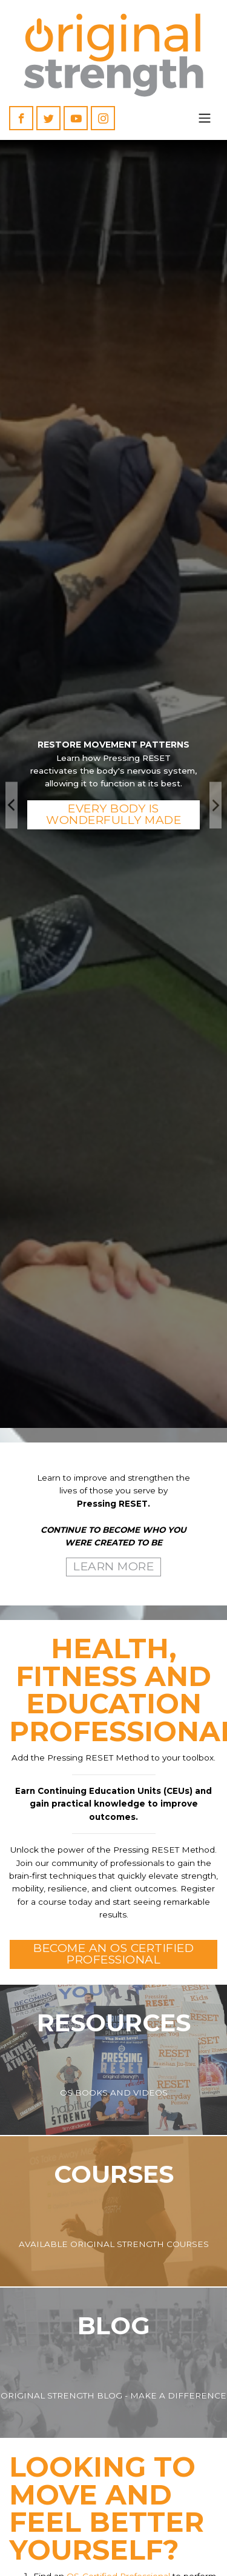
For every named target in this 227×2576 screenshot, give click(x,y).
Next (215, 805)
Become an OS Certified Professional (113, 1954)
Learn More (113, 1566)
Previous (11, 805)
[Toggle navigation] (204, 118)
